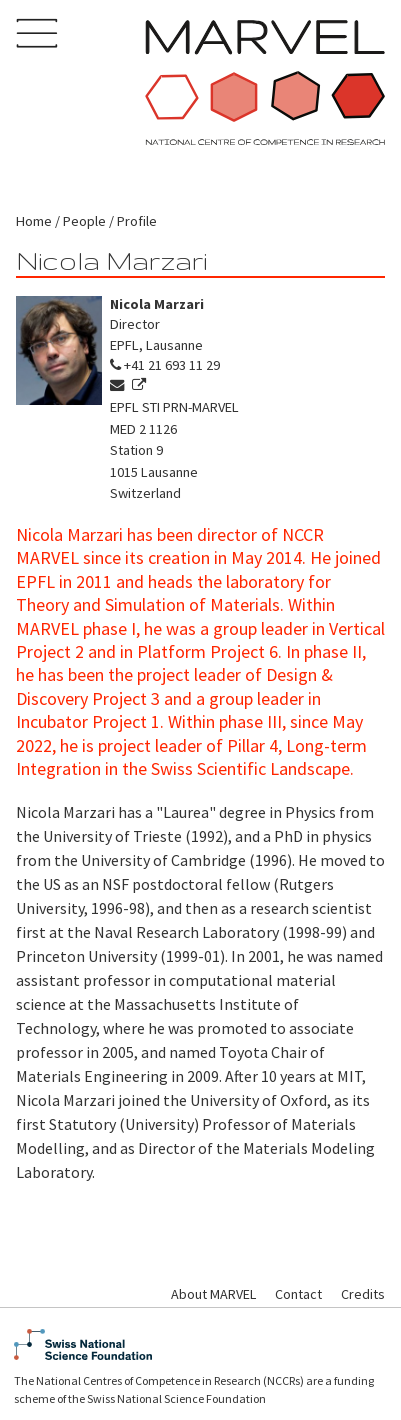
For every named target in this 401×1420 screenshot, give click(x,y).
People (84, 221)
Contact (298, 1294)
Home (34, 221)
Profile (137, 221)
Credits (363, 1294)
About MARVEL (213, 1294)
